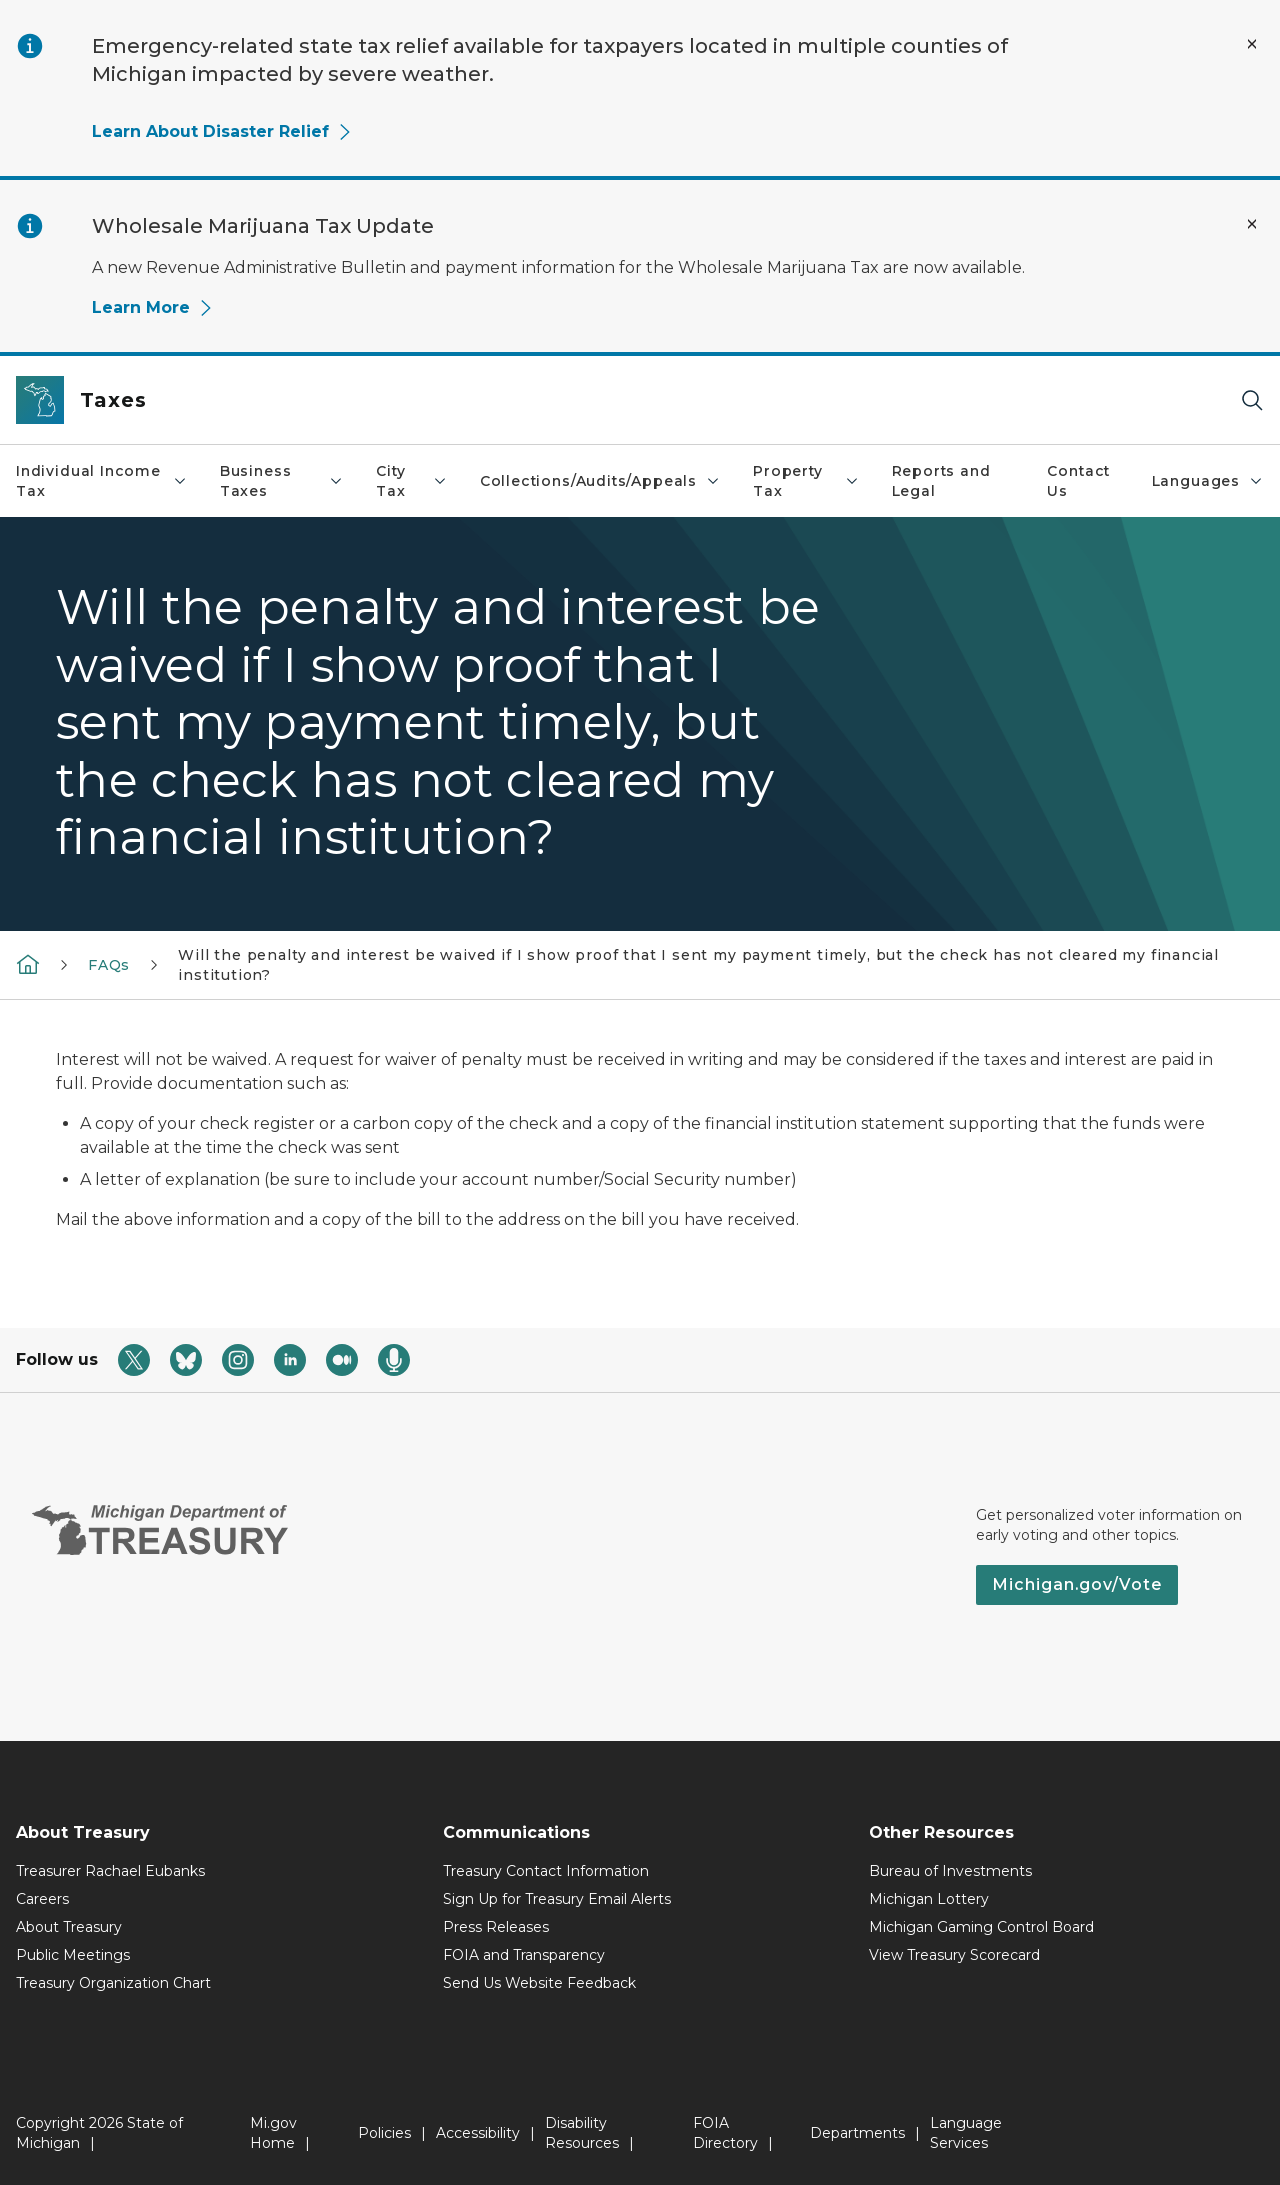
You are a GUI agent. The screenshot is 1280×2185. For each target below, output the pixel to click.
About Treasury (69, 1927)
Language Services (966, 2133)
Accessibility (478, 2133)
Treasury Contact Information (546, 1871)
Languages (1208, 481)
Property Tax (806, 481)
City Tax (412, 481)
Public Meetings (73, 1955)
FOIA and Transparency (524, 1955)
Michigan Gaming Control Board (981, 1927)
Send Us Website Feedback (539, 1983)
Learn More (153, 307)
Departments (857, 2133)
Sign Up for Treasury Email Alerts (557, 1899)
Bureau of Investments (950, 1871)
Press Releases (496, 1927)
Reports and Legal (941, 481)
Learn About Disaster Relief (222, 131)
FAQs (109, 965)
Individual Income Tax (102, 481)
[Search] (1252, 400)
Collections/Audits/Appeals (600, 481)
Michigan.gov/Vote (1077, 1584)
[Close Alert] (1252, 44)
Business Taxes (282, 481)
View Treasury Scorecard (954, 1955)
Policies (384, 2133)
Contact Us (1078, 481)
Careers (42, 1899)
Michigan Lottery (929, 1899)
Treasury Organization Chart (113, 1983)
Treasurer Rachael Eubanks (110, 1871)
